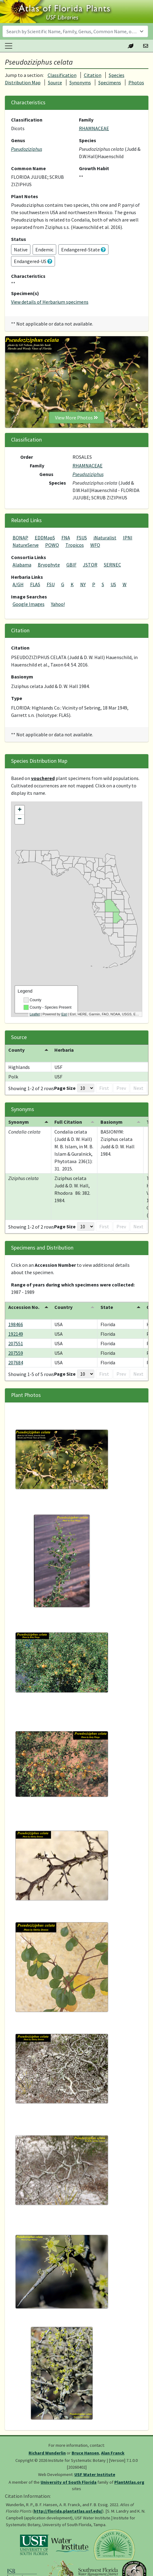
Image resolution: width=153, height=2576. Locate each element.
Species (87, 140)
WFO (95, 545)
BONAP (20, 537)
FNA (65, 537)
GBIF (71, 565)
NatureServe (26, 545)
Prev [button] (121, 1088)
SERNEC (112, 565)
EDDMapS (45, 537)
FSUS (81, 537)
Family (86, 120)
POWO (52, 545)
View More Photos (76, 417)
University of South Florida (68, 2482)
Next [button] (138, 1088)
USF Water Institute (94, 2474)
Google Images (29, 604)
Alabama (22, 565)
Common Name (28, 168)
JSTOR (90, 565)
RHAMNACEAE (94, 128)
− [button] (20, 819)
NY (83, 584)
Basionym (22, 677)
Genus (18, 140)
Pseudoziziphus (26, 149)
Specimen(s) (25, 293)
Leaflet (35, 1014)
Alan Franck (112, 2453)
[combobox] (75, 31)
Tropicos (74, 545)
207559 (15, 1353)
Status (18, 239)
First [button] (104, 1088)
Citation (92, 75)
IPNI (127, 537)
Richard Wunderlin (47, 2453)
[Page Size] (85, 1088)
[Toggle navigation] (8, 46)
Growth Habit (94, 168)
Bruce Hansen (85, 2453)
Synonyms (80, 82)
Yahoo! (58, 604)
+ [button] (20, 810)
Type (16, 698)
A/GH (18, 584)
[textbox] (71, 31)
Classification (62, 75)
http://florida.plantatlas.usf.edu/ (68, 2511)
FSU (51, 584)
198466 (15, 1324)
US (113, 584)
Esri (64, 1014)
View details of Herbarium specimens (49, 302)
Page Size (65, 1088)
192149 (15, 1334)
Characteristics (28, 276)
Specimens (109, 82)
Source (55, 82)
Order (26, 457)
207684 (15, 1362)
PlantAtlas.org (129, 2482)
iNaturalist (104, 537)
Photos (136, 82)
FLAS (35, 584)
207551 (15, 1343)
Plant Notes (24, 196)
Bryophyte (49, 565)
